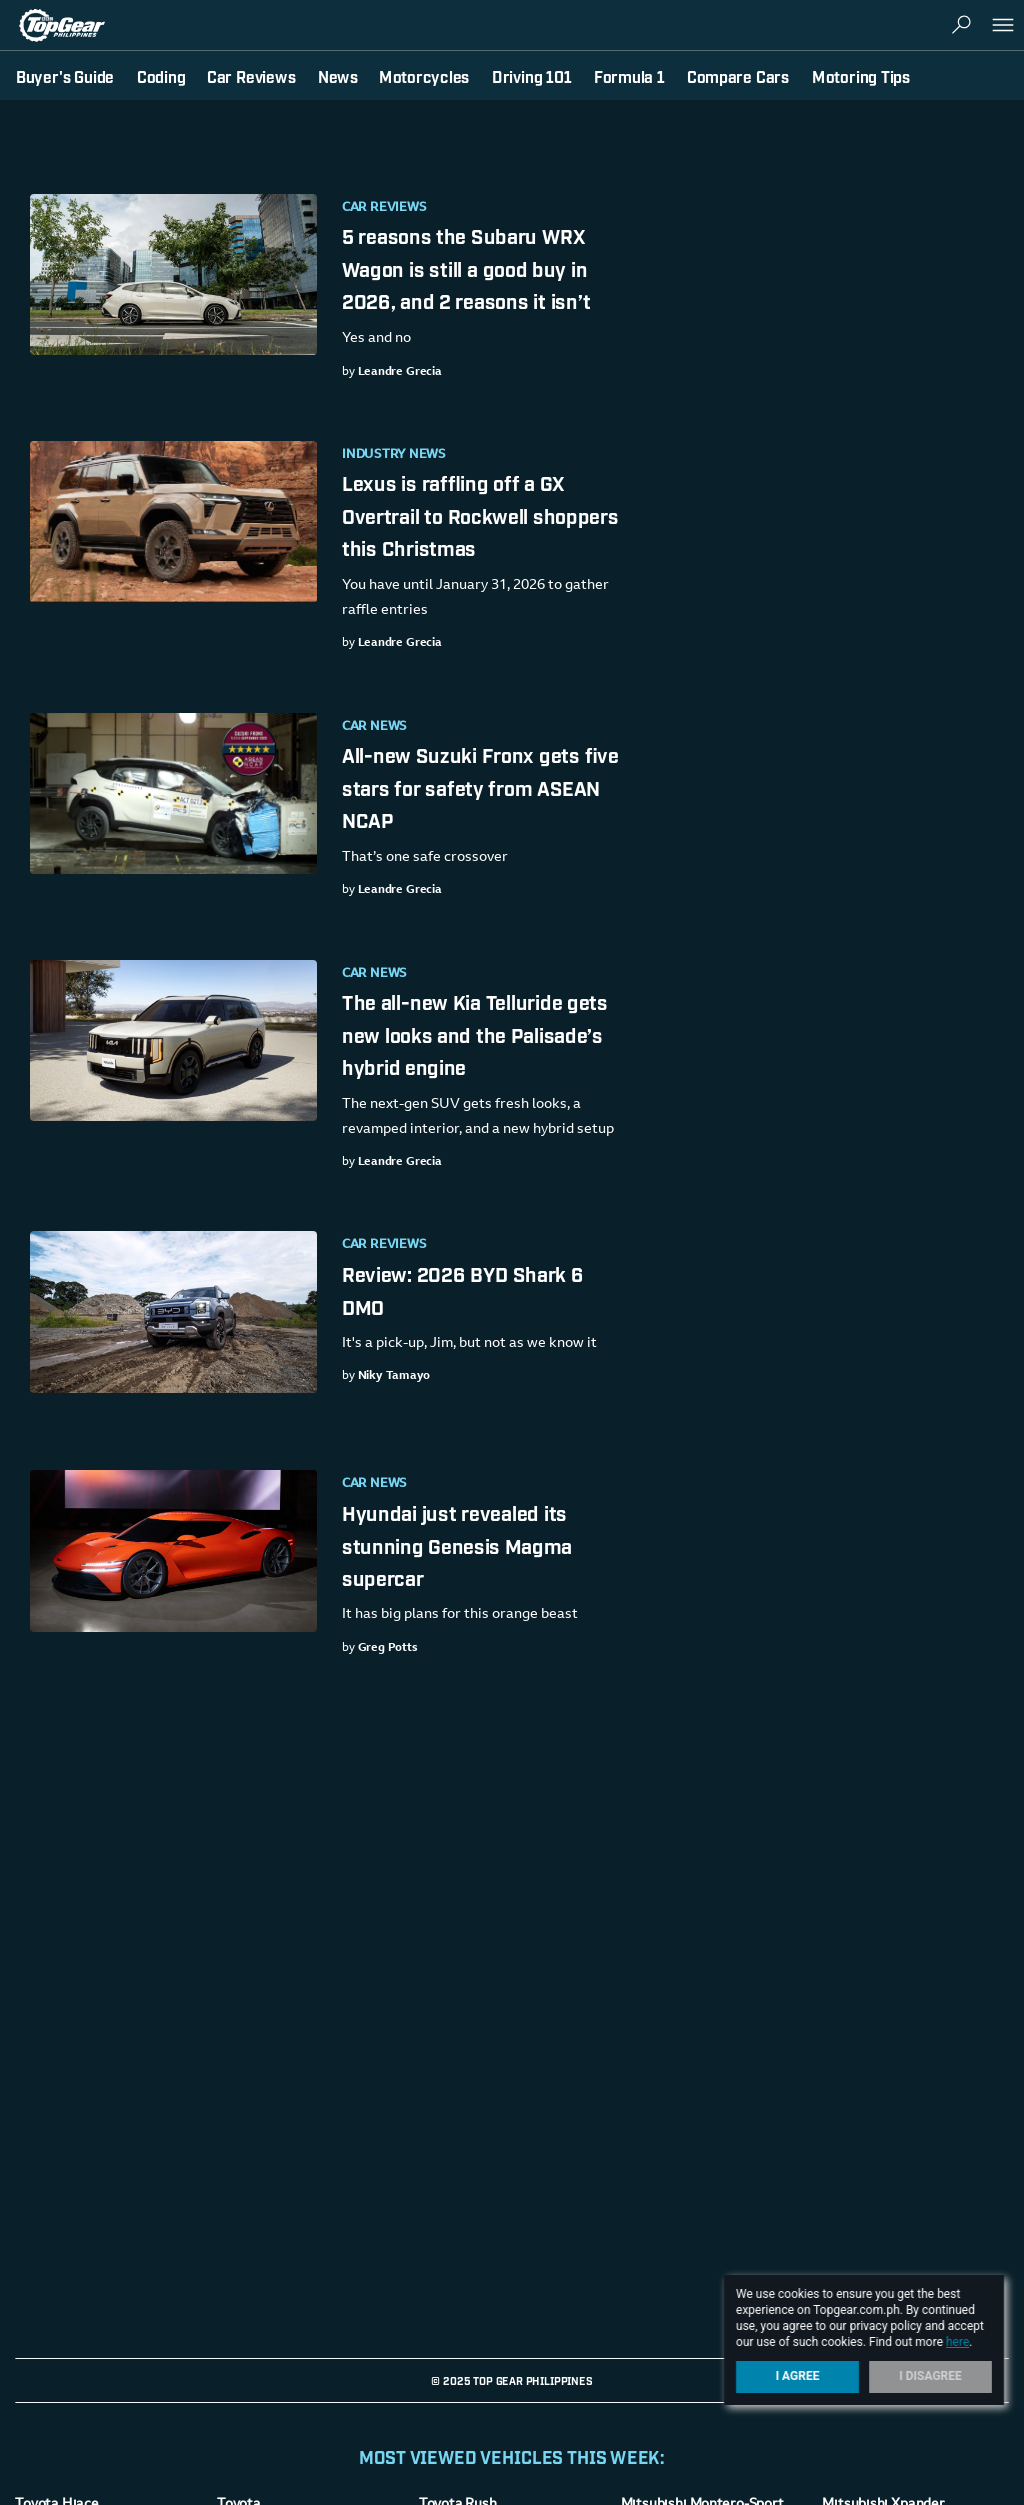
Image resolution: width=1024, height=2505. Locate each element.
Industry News (394, 455)
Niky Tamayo (394, 1376)
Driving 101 (532, 76)
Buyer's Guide (65, 76)
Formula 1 (629, 76)
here (957, 2342)
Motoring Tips (861, 76)
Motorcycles (424, 76)
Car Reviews (384, 208)
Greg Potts (388, 1648)
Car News (374, 727)
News (338, 76)
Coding (161, 76)
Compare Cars (738, 76)
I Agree (798, 2376)
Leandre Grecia (400, 372)
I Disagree (930, 2376)
